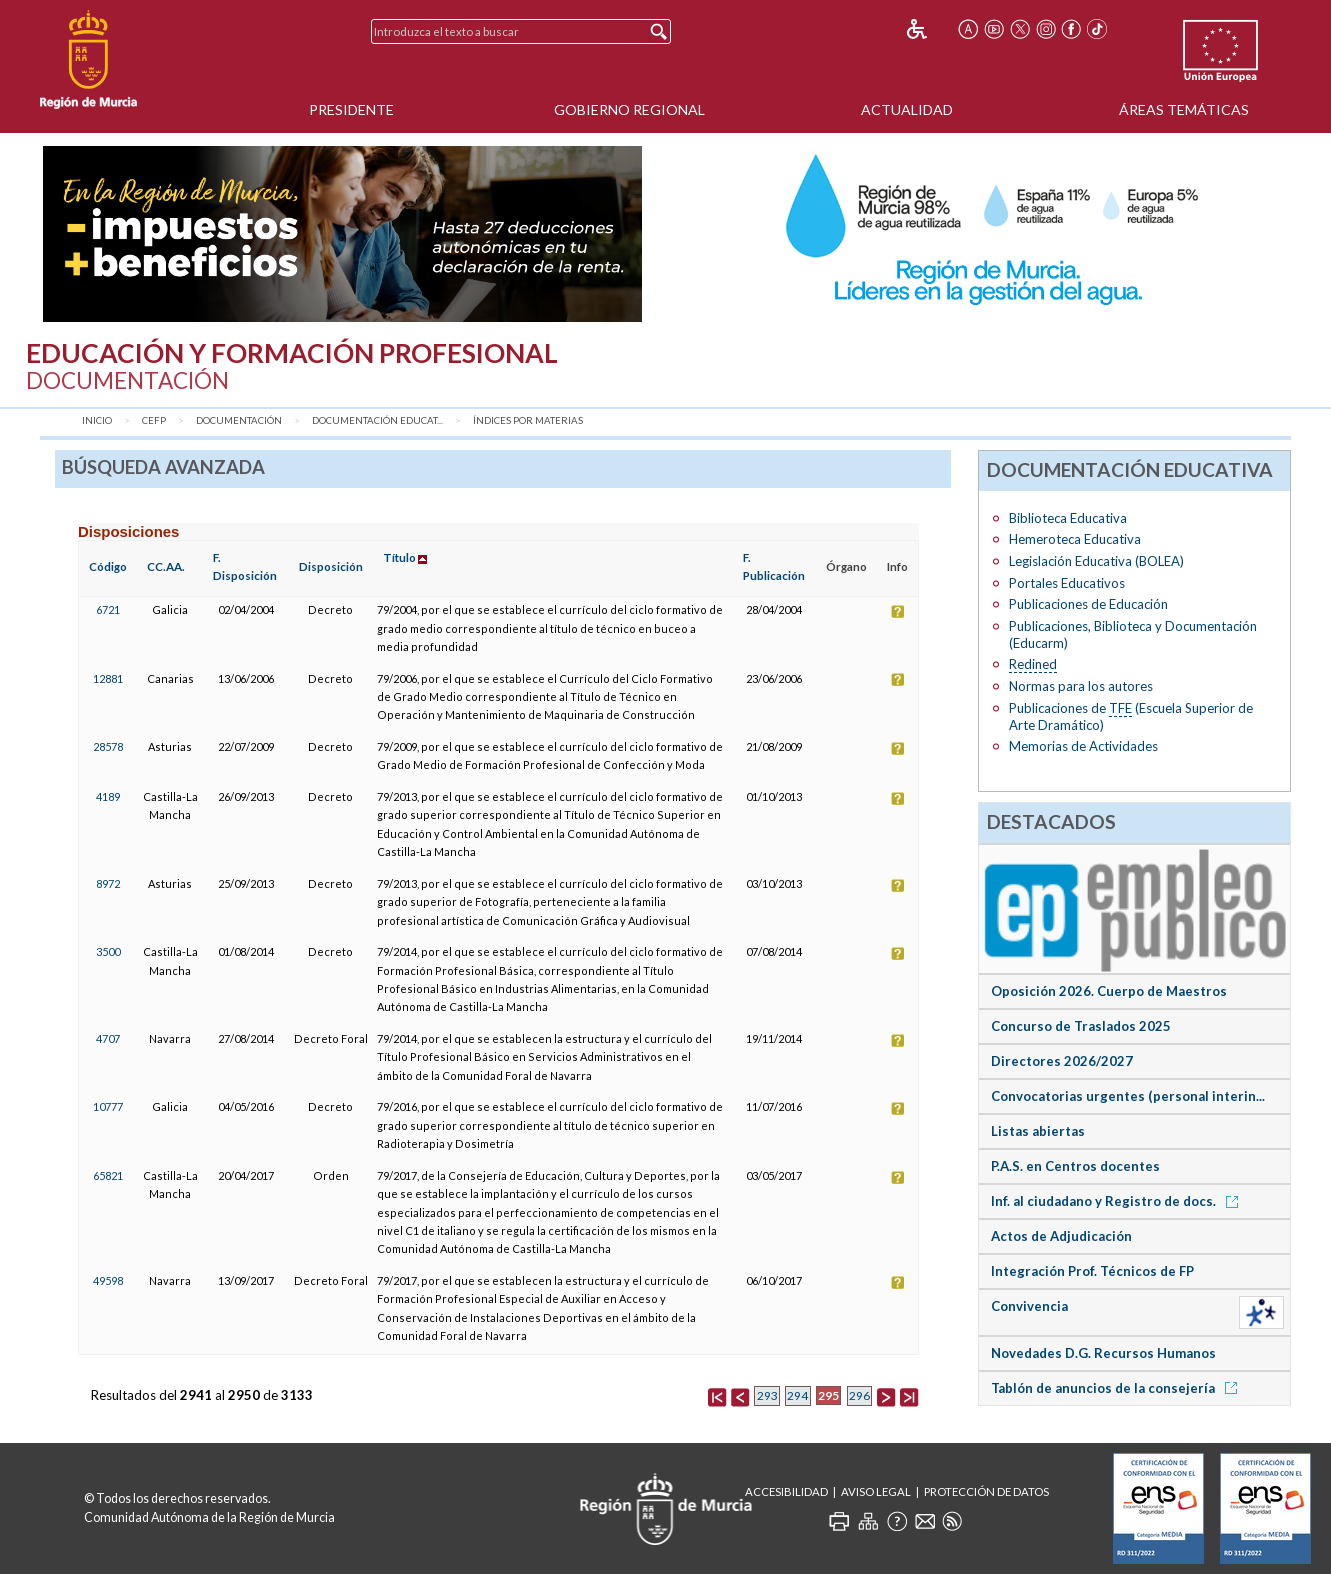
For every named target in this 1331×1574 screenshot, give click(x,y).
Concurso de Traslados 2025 (1081, 1026)
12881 (108, 678)
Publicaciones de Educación (1088, 604)
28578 (108, 746)
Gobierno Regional (629, 109)
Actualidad (907, 109)
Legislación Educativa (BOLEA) (1096, 561)
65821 (108, 1175)
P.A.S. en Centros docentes (1075, 1166)
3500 (108, 951)
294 (797, 1395)
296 (859, 1395)
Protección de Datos (986, 1491)
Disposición (331, 566)
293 (767, 1395)
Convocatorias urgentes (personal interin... (1128, 1096)
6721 (108, 609)
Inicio (97, 420)
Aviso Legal (876, 1491)
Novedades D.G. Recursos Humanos (1103, 1353)
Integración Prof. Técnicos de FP (1092, 1271)
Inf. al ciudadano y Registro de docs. (1118, 1201)
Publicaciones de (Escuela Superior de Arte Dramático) (1131, 716)
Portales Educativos (1067, 583)
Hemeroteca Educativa (1075, 539)
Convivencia (1029, 1306)
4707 (108, 1038)
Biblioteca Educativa (1068, 518)
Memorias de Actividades (1083, 746)
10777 (108, 1106)
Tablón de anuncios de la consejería (1117, 1388)
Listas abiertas (1038, 1131)
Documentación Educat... (377, 420)
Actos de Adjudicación (1061, 1236)
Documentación (239, 420)
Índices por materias (528, 420)
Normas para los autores (1081, 686)
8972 (108, 883)
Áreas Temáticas (1184, 109)
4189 (108, 796)
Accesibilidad (786, 1491)
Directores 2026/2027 (1062, 1061)
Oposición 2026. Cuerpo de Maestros (1109, 991)
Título (399, 557)
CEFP (154, 420)
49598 (108, 1280)
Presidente (351, 109)
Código (108, 566)
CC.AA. (166, 566)
